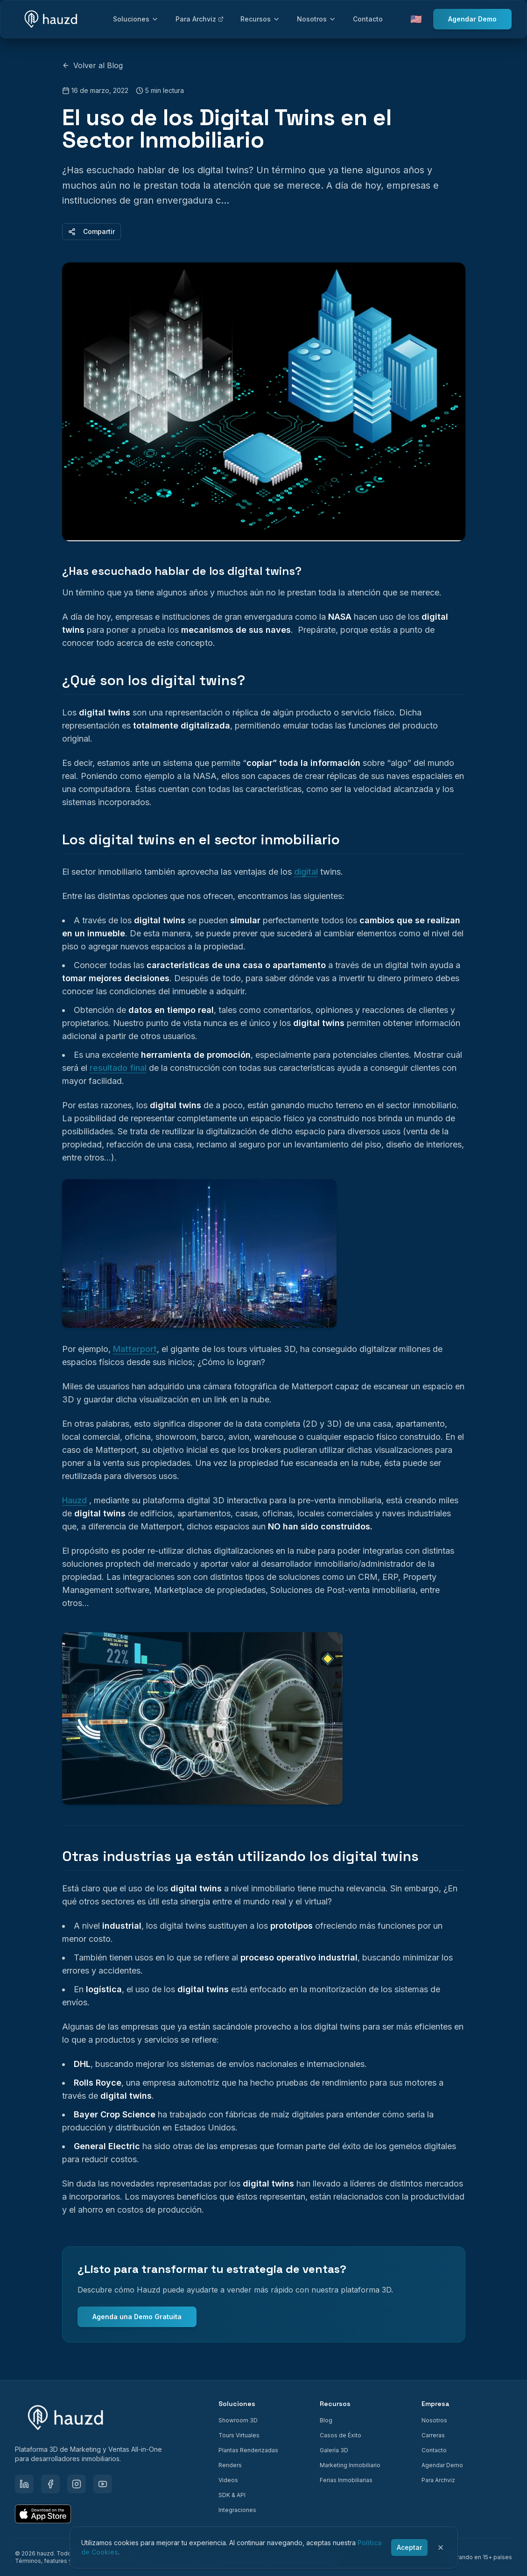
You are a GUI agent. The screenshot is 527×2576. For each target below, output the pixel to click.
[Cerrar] (440, 2547)
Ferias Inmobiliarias (346, 2480)
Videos (228, 2480)
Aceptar (409, 2547)
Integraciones (237, 2509)
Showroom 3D (238, 2420)
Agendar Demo (472, 19)
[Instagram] (76, 2484)
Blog (326, 2420)
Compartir (91, 231)
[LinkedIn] (24, 2484)
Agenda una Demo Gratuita (137, 2317)
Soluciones (136, 19)
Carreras (433, 2435)
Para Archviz (200, 19)
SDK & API (232, 2494)
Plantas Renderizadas (248, 2450)
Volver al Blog (92, 65)
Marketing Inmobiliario (350, 2465)
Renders (230, 2465)
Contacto (368, 19)
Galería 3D (334, 2450)
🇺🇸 (416, 19)
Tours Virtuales (239, 2435)
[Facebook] (50, 2484)
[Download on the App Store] (43, 2514)
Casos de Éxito (340, 2435)
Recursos (260, 19)
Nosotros (316, 19)
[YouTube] (102, 2484)
